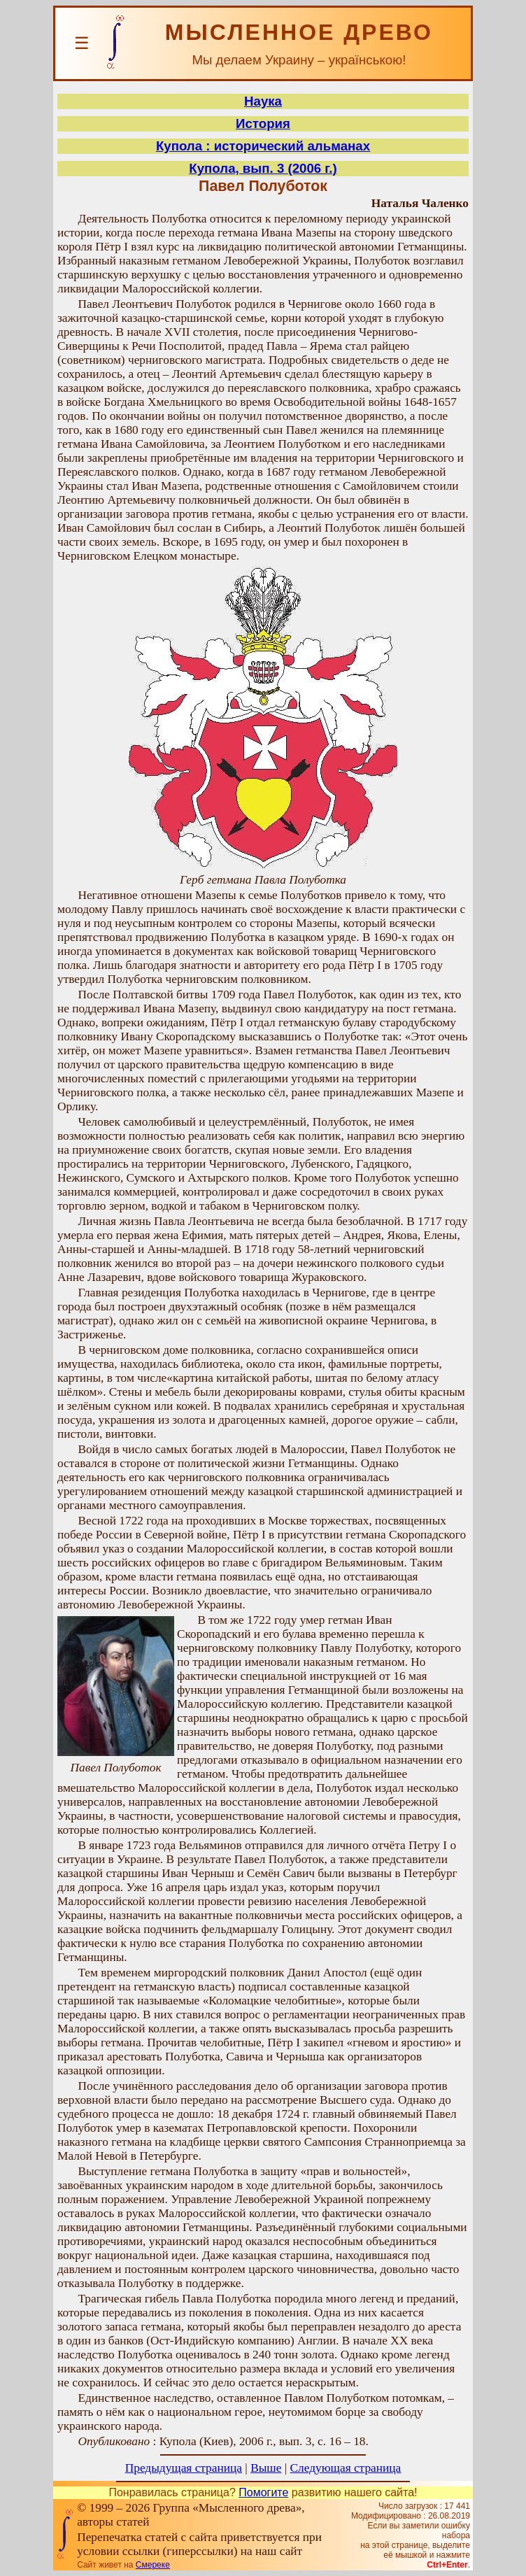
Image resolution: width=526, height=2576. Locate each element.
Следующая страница (345, 2468)
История (263, 123)
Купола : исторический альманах (263, 146)
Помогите (263, 2492)
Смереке (153, 2565)
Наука (263, 101)
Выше (265, 2468)
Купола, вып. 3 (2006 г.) (262, 168)
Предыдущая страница (183, 2468)
